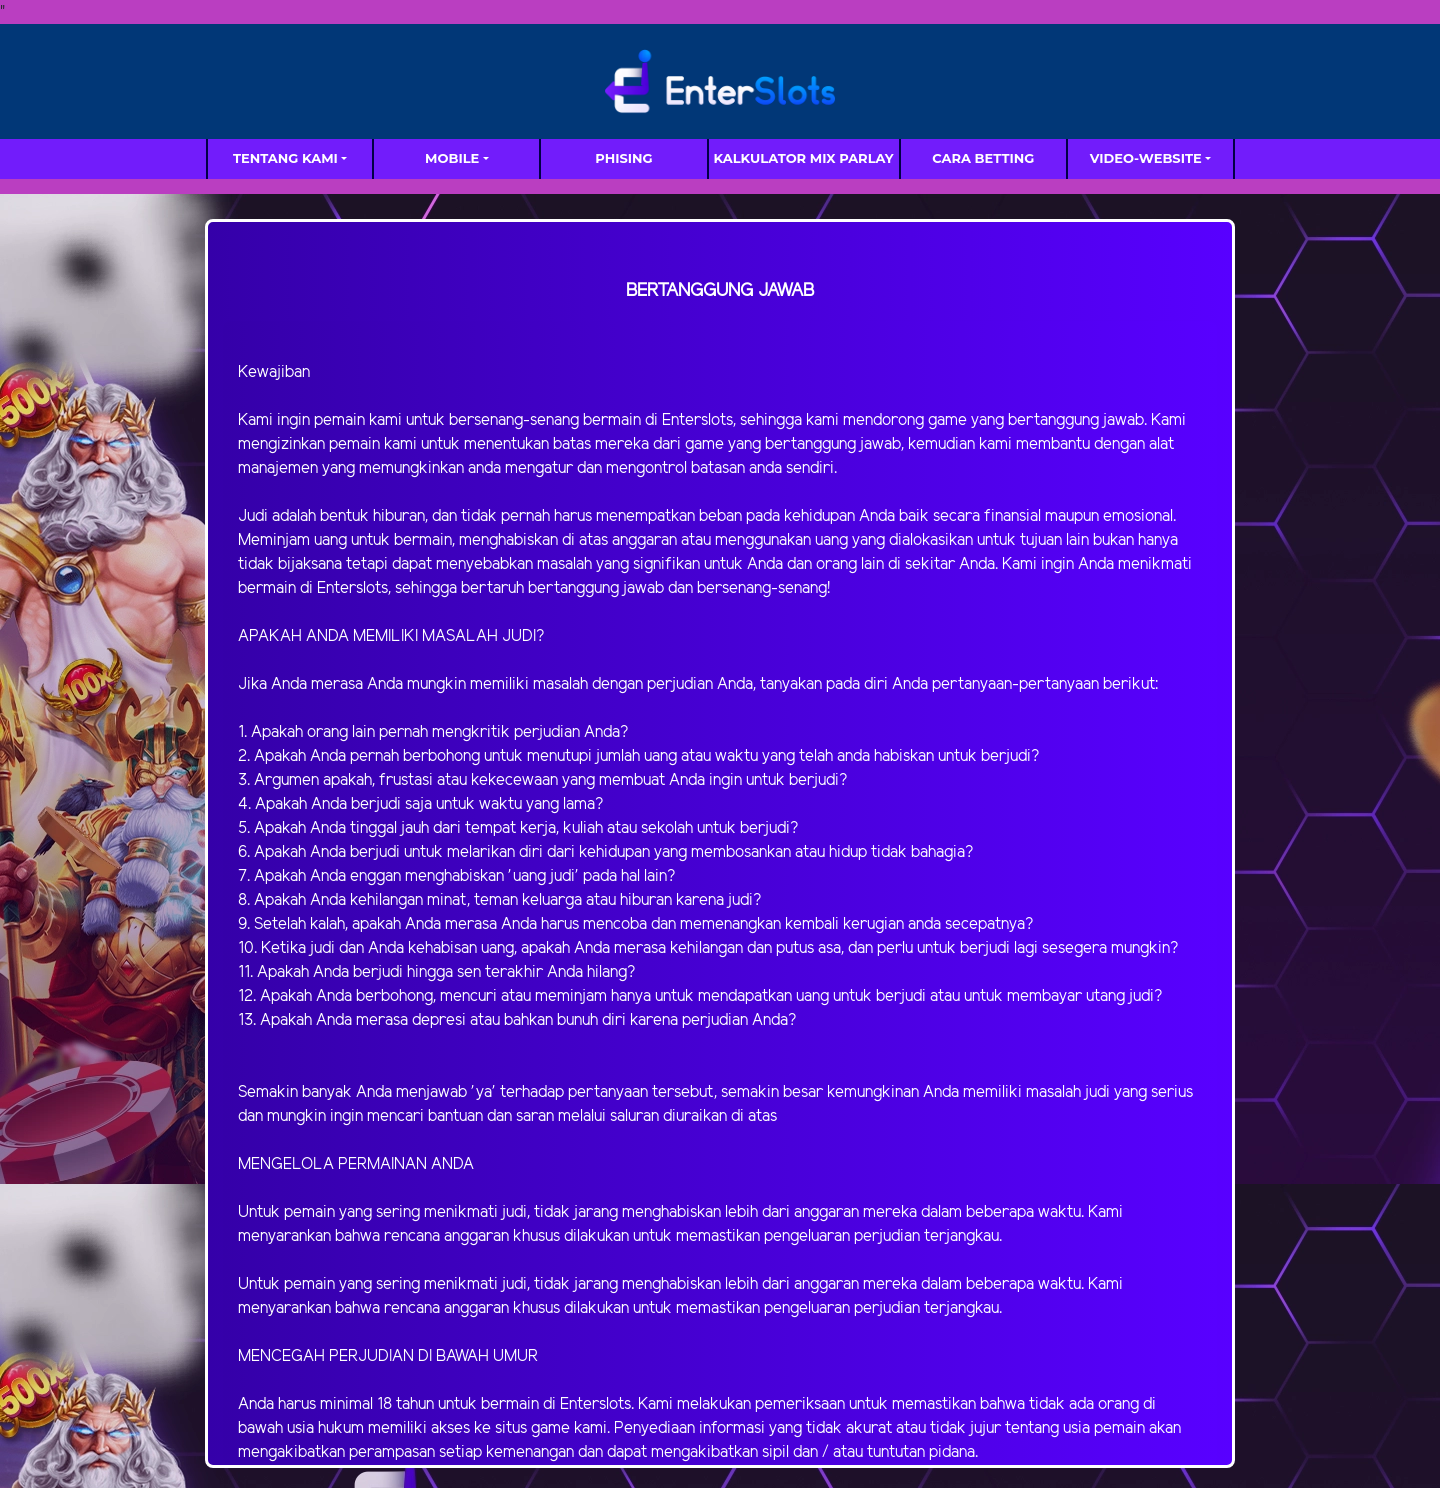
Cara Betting (983, 158)
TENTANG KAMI (285, 158)
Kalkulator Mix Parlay (804, 158)
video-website (1146, 158)
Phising (623, 158)
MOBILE (452, 158)
